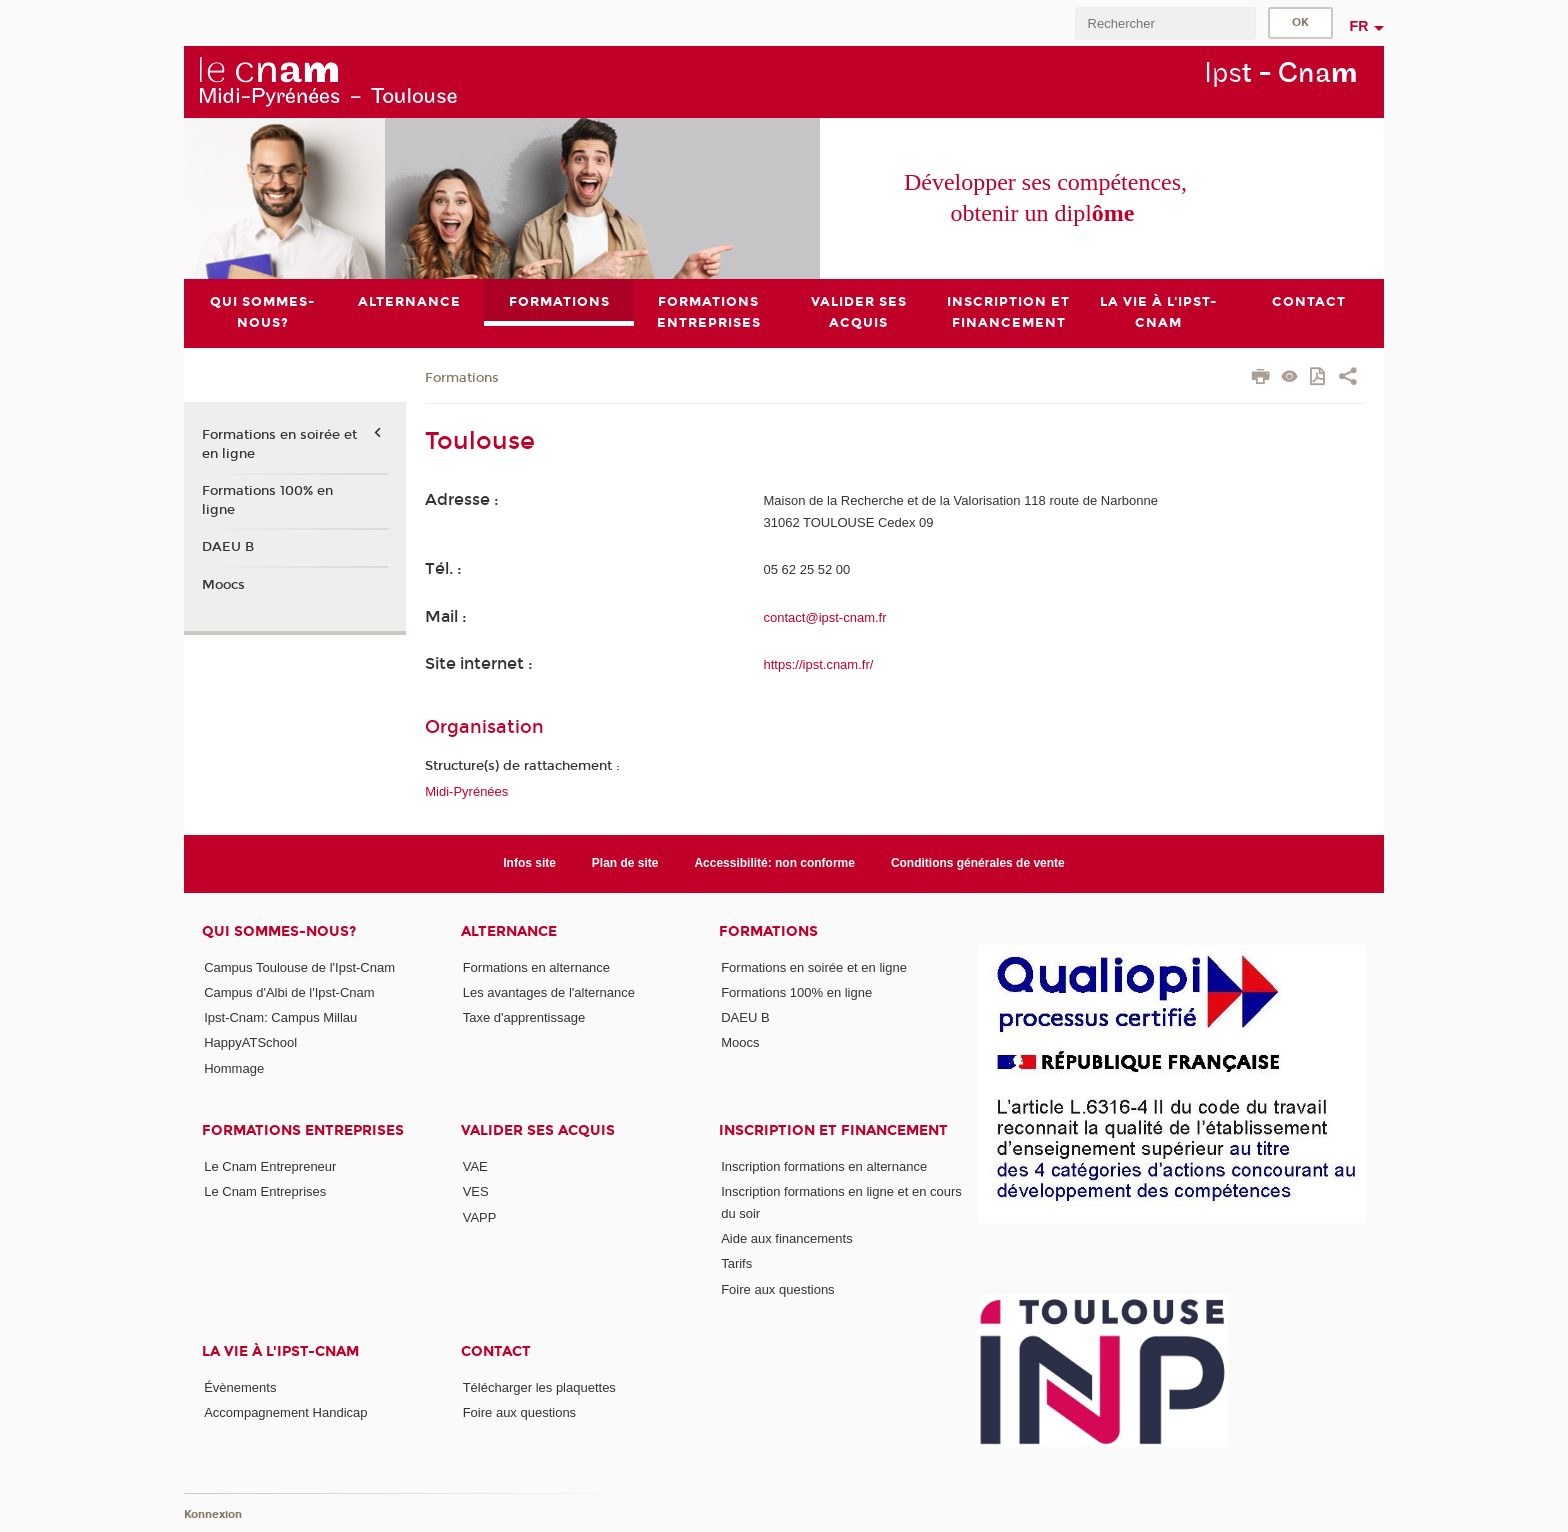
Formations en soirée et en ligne (279, 445)
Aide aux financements (787, 1238)
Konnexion (213, 1514)
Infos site (529, 863)
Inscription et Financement (833, 1130)
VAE (475, 1166)
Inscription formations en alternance (824, 1166)
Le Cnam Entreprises (265, 1192)
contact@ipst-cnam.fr (825, 617)
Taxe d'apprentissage (524, 1017)
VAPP (480, 1217)
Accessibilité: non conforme (774, 863)
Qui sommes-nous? (279, 931)
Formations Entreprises (303, 1130)
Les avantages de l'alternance (549, 992)
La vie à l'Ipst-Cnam (280, 1351)
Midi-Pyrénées (466, 791)
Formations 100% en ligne (267, 500)
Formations (462, 378)
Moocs (223, 585)
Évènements (240, 1387)
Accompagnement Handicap (285, 1413)
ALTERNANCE (509, 931)
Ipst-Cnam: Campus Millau (280, 1017)
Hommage (234, 1068)
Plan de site (625, 863)
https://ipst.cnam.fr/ (819, 664)
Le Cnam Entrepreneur (270, 1166)
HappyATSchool (250, 1043)
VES (476, 1192)
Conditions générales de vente (978, 863)
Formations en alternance (536, 967)
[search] (1165, 23)
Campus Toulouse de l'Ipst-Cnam (299, 967)
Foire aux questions (777, 1289)
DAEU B (228, 547)
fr (1359, 26)
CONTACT (496, 1351)
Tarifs (736, 1264)
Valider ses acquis (538, 1130)
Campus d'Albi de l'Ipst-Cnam (289, 992)
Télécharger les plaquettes (539, 1387)
